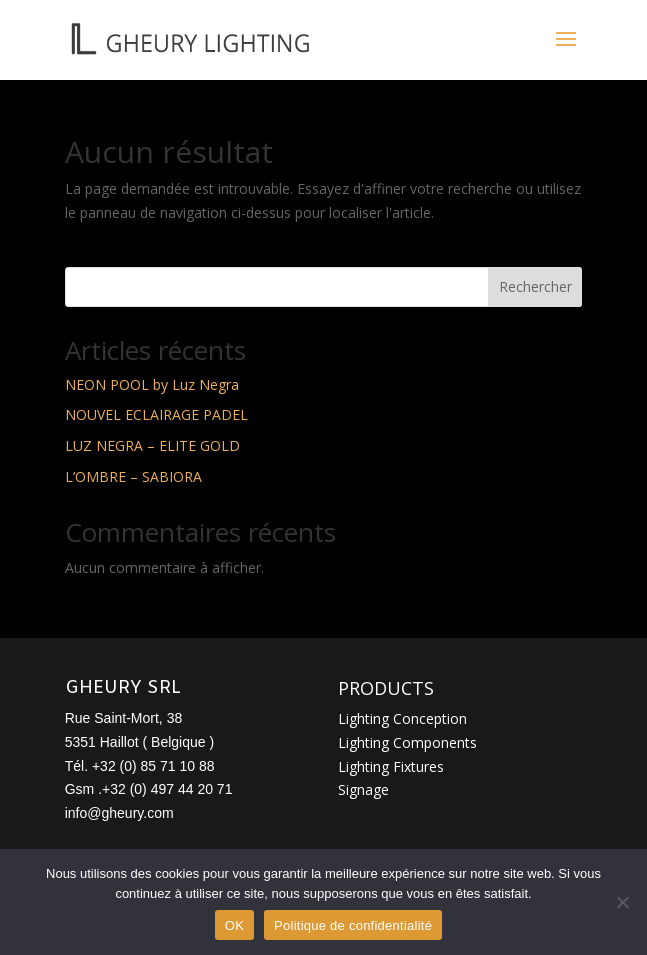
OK (234, 925)
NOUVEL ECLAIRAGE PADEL (156, 414)
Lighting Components (407, 742)
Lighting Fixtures (391, 766)
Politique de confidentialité (353, 925)
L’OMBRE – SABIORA (133, 476)
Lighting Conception (402, 718)
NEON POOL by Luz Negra (152, 384)
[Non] (622, 902)
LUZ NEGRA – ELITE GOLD (152, 445)
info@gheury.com (119, 813)
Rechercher (535, 286)
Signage (363, 789)
